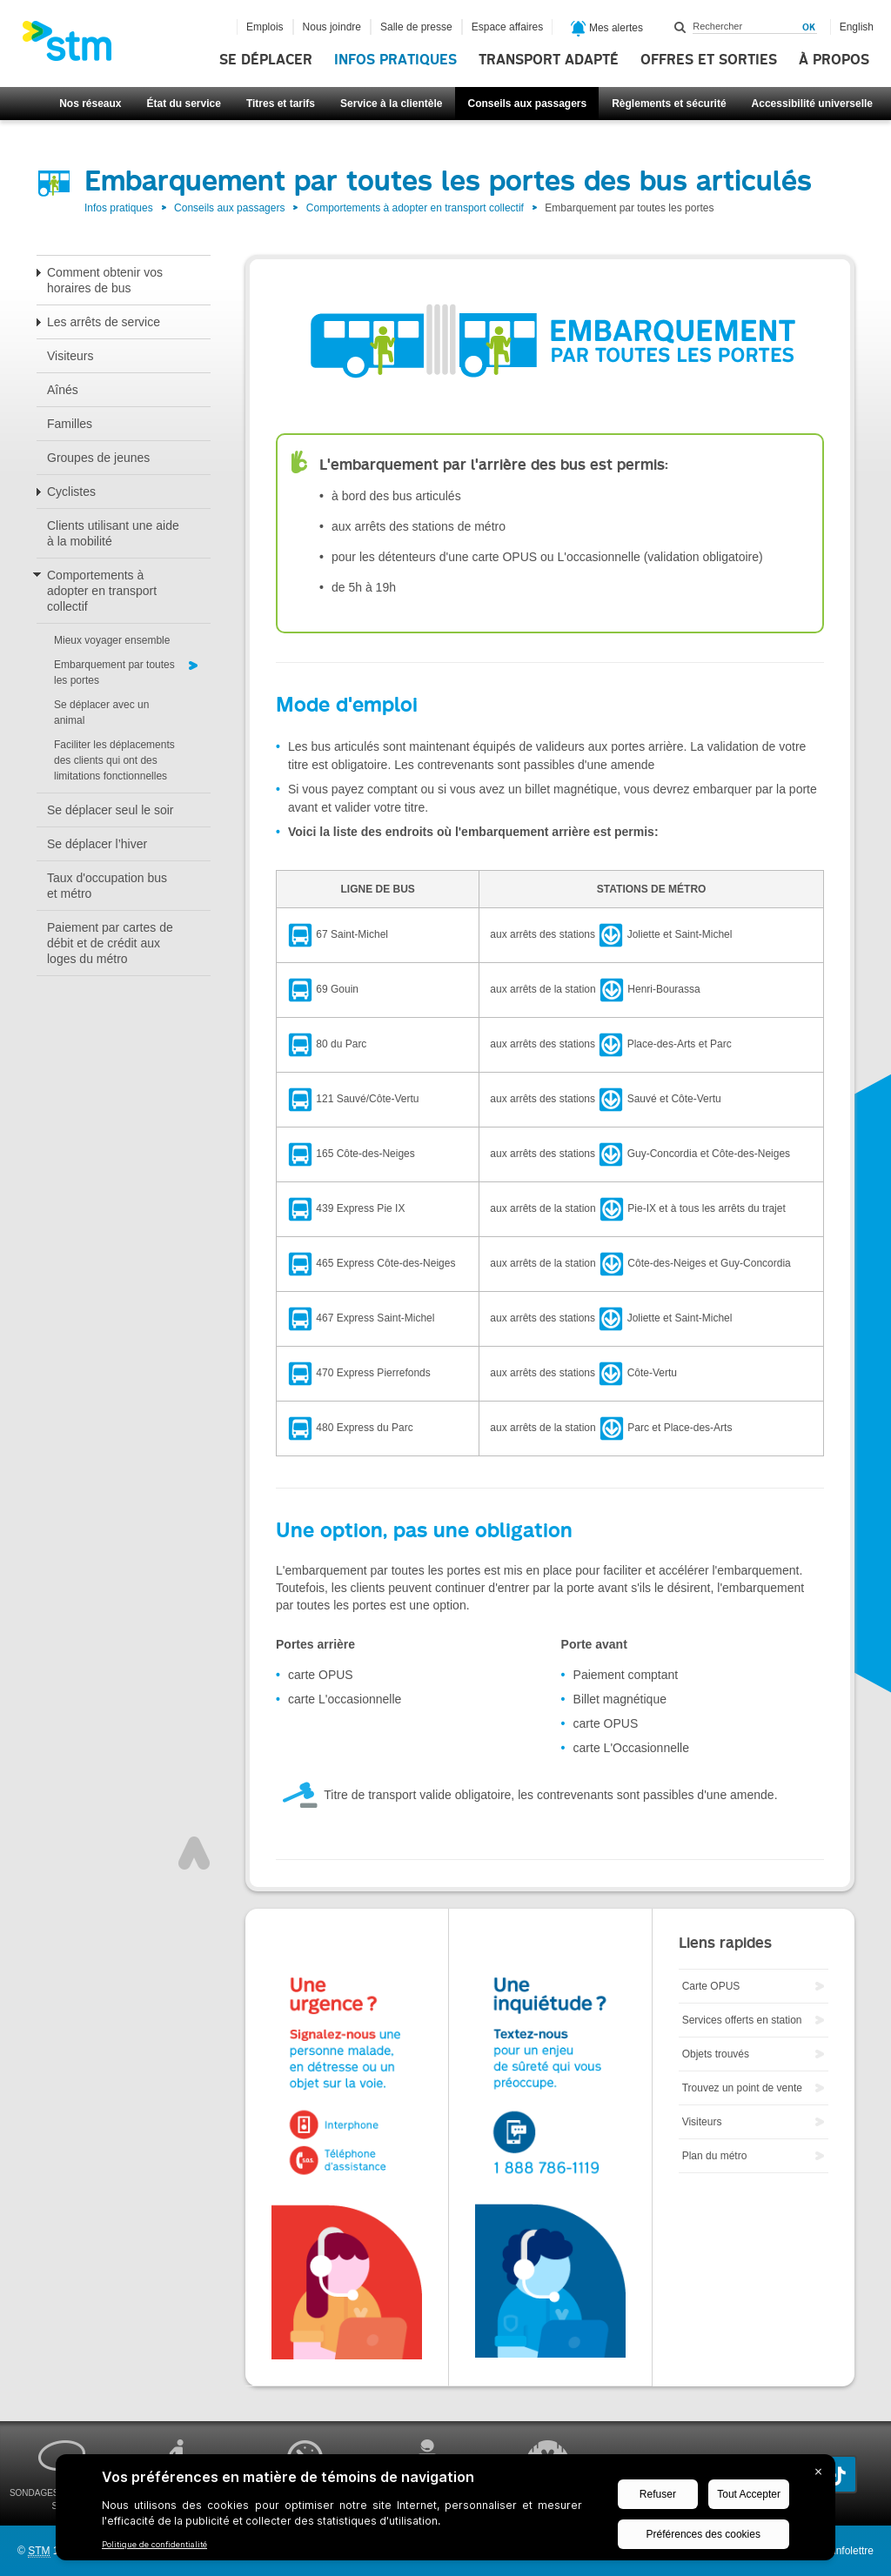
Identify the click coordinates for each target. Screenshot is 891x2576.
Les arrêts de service (103, 322)
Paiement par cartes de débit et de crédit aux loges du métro (110, 943)
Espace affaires (508, 27)
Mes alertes (607, 29)
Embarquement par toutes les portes (114, 672)
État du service (184, 103)
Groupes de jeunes (98, 458)
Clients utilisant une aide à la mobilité (113, 533)
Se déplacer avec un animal (101, 712)
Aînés (62, 390)
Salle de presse (416, 27)
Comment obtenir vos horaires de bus (105, 280)
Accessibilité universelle (812, 103)
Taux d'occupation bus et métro (107, 885)
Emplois (265, 27)
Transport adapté (549, 60)
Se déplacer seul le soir (110, 810)
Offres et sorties (708, 60)
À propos (834, 60)
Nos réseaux (90, 103)
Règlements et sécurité (669, 103)
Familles (69, 424)
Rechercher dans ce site (680, 27)
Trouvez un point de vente (742, 2088)
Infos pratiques (395, 60)
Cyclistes (71, 491)
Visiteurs (70, 356)
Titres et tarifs (280, 103)
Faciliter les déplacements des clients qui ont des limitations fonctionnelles (114, 760)
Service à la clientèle (391, 103)
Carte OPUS (711, 1986)
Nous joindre (332, 27)
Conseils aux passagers (526, 103)
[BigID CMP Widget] (445, 2511)
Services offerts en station (742, 2020)
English (857, 27)
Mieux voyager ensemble (112, 640)
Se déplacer (265, 60)
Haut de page (194, 1853)
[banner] (76, 46)
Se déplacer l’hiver (97, 844)
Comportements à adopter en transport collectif (415, 208)
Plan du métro (714, 2156)
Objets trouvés (715, 2054)
